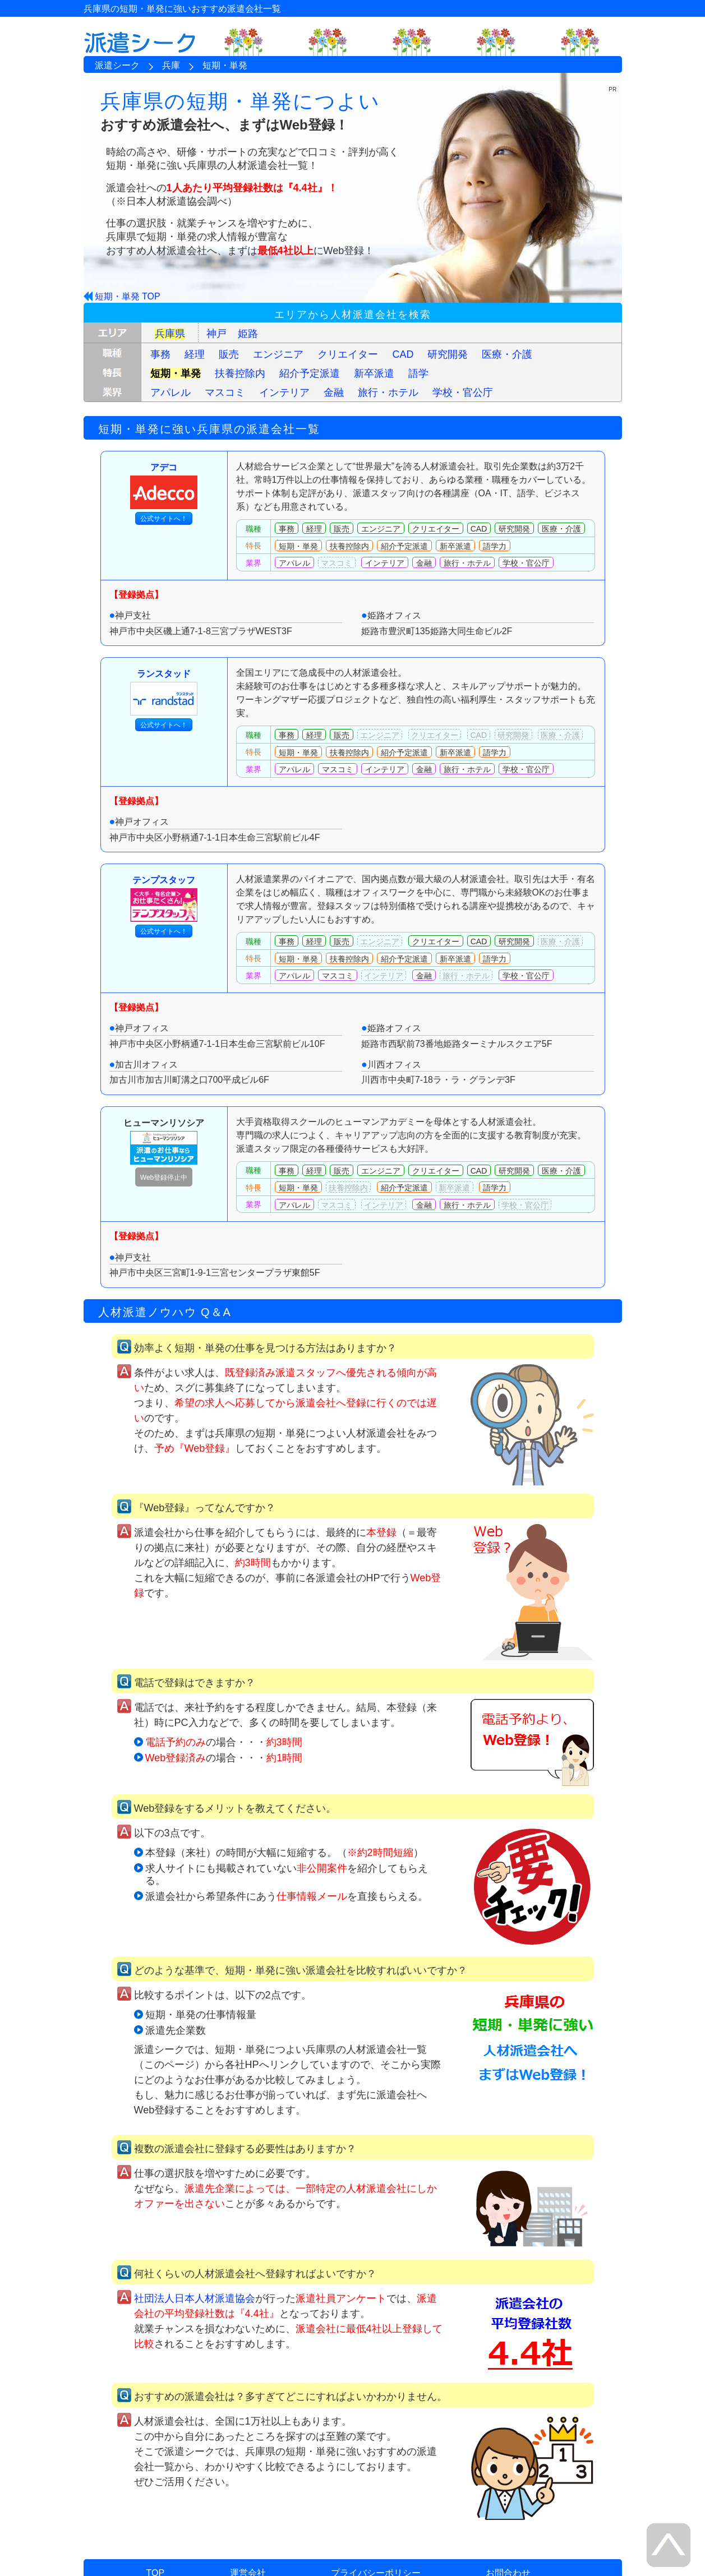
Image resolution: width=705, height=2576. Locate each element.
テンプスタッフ (163, 898)
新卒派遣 (374, 373)
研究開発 (447, 354)
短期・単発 (175, 373)
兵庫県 (170, 333)
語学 (418, 373)
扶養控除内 (240, 373)
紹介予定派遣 (309, 373)
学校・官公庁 (462, 392)
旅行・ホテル (388, 392)
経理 (195, 354)
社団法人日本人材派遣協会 (194, 2298)
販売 (229, 354)
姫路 (248, 333)
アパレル (170, 392)
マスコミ (225, 392)
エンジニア (278, 354)
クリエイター (347, 354)
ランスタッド (163, 692)
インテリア (284, 392)
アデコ (163, 486)
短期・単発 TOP (127, 296)
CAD (402, 354)
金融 (334, 392)
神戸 (216, 333)
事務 (160, 354)
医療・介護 (507, 354)
